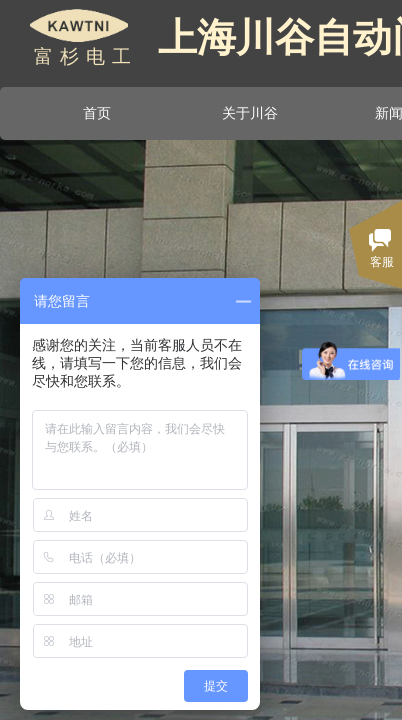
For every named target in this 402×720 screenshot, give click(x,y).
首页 (97, 113)
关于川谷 (250, 113)
